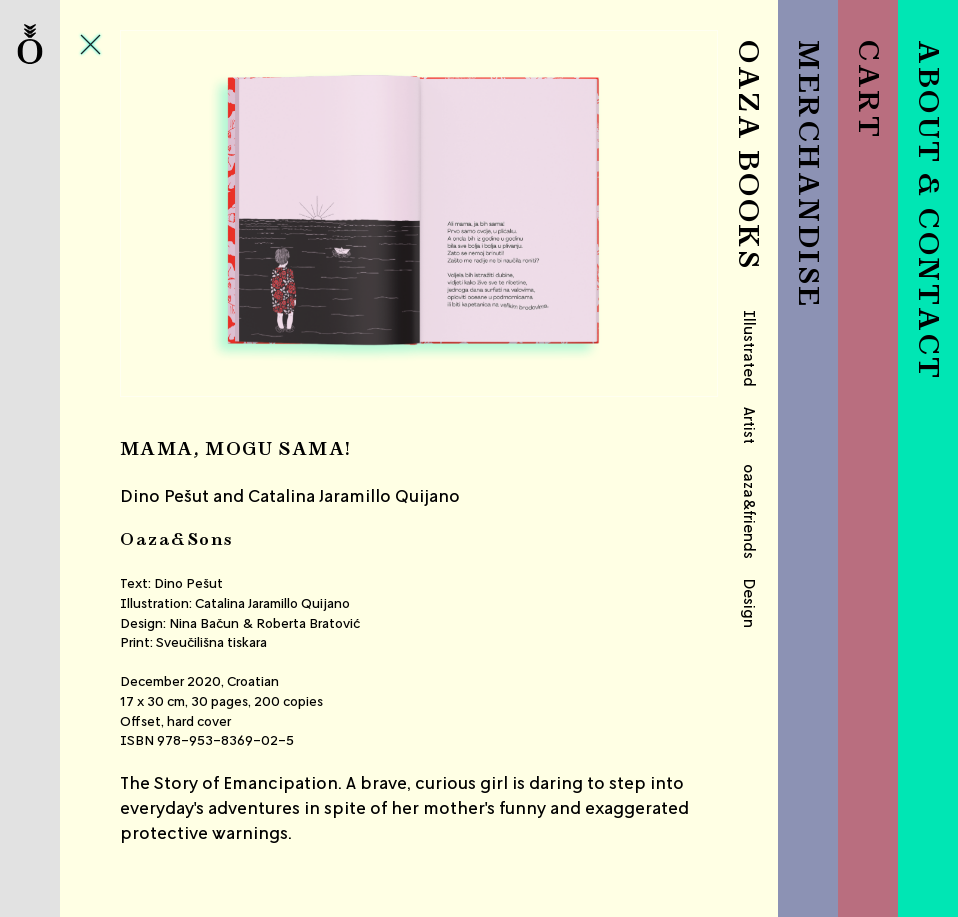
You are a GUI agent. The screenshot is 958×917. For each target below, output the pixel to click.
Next (618, 213)
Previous (219, 213)
